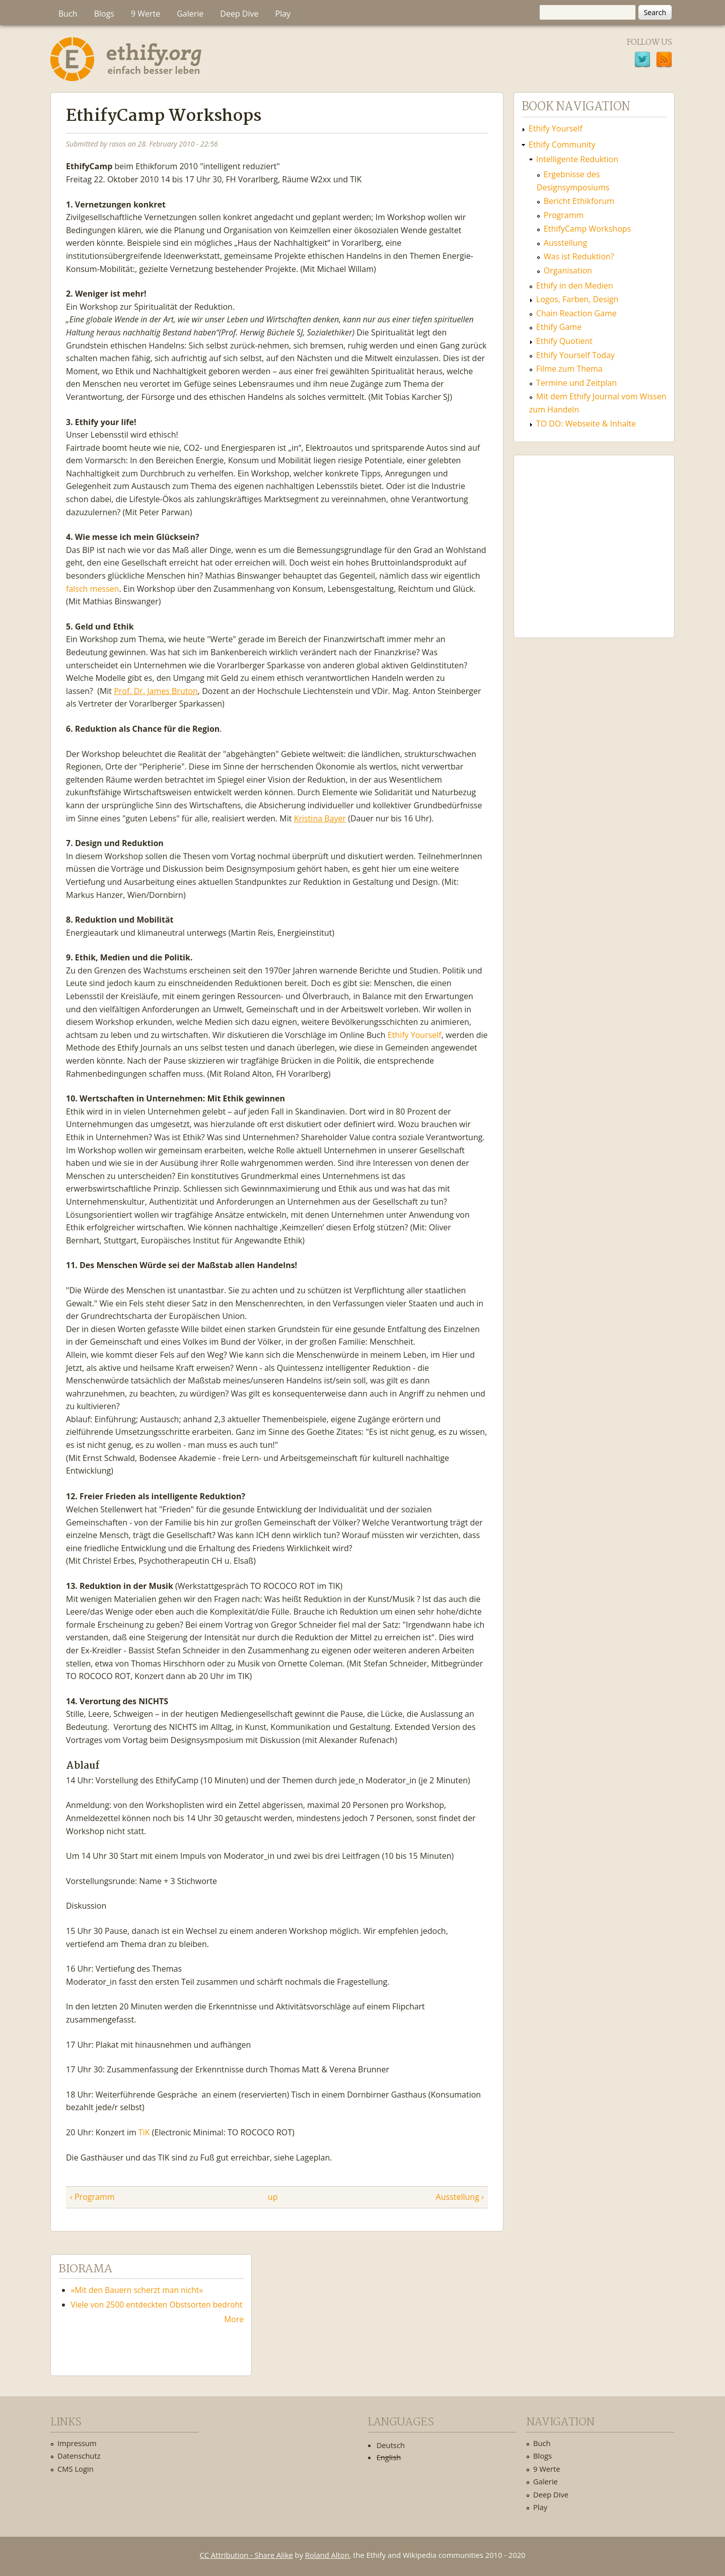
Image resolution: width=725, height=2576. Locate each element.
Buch (68, 13)
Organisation (568, 270)
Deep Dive (239, 13)
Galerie (190, 13)
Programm (564, 215)
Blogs (104, 13)
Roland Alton (327, 2555)
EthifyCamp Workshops (587, 228)
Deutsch (391, 2445)
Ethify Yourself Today (575, 355)
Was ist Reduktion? (579, 256)
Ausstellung (565, 242)
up (273, 2196)
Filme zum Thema (569, 368)
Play (283, 13)
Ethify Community (562, 144)
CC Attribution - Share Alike (246, 2555)
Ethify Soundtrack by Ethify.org (594, 538)
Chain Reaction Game (576, 313)
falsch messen (92, 588)
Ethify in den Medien (574, 285)
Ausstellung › (460, 2196)
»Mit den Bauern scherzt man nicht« (137, 2289)
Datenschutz (79, 2456)
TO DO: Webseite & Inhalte (586, 423)
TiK (144, 2132)
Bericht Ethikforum (579, 200)
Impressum (77, 2443)
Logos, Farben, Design (577, 299)
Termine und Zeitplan (576, 382)
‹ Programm (92, 2196)
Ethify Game (559, 326)
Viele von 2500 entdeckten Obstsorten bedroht (157, 2304)
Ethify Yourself (414, 1034)
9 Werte (145, 13)
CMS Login (75, 2469)
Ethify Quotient (564, 340)
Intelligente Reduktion (577, 159)
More (234, 2319)
